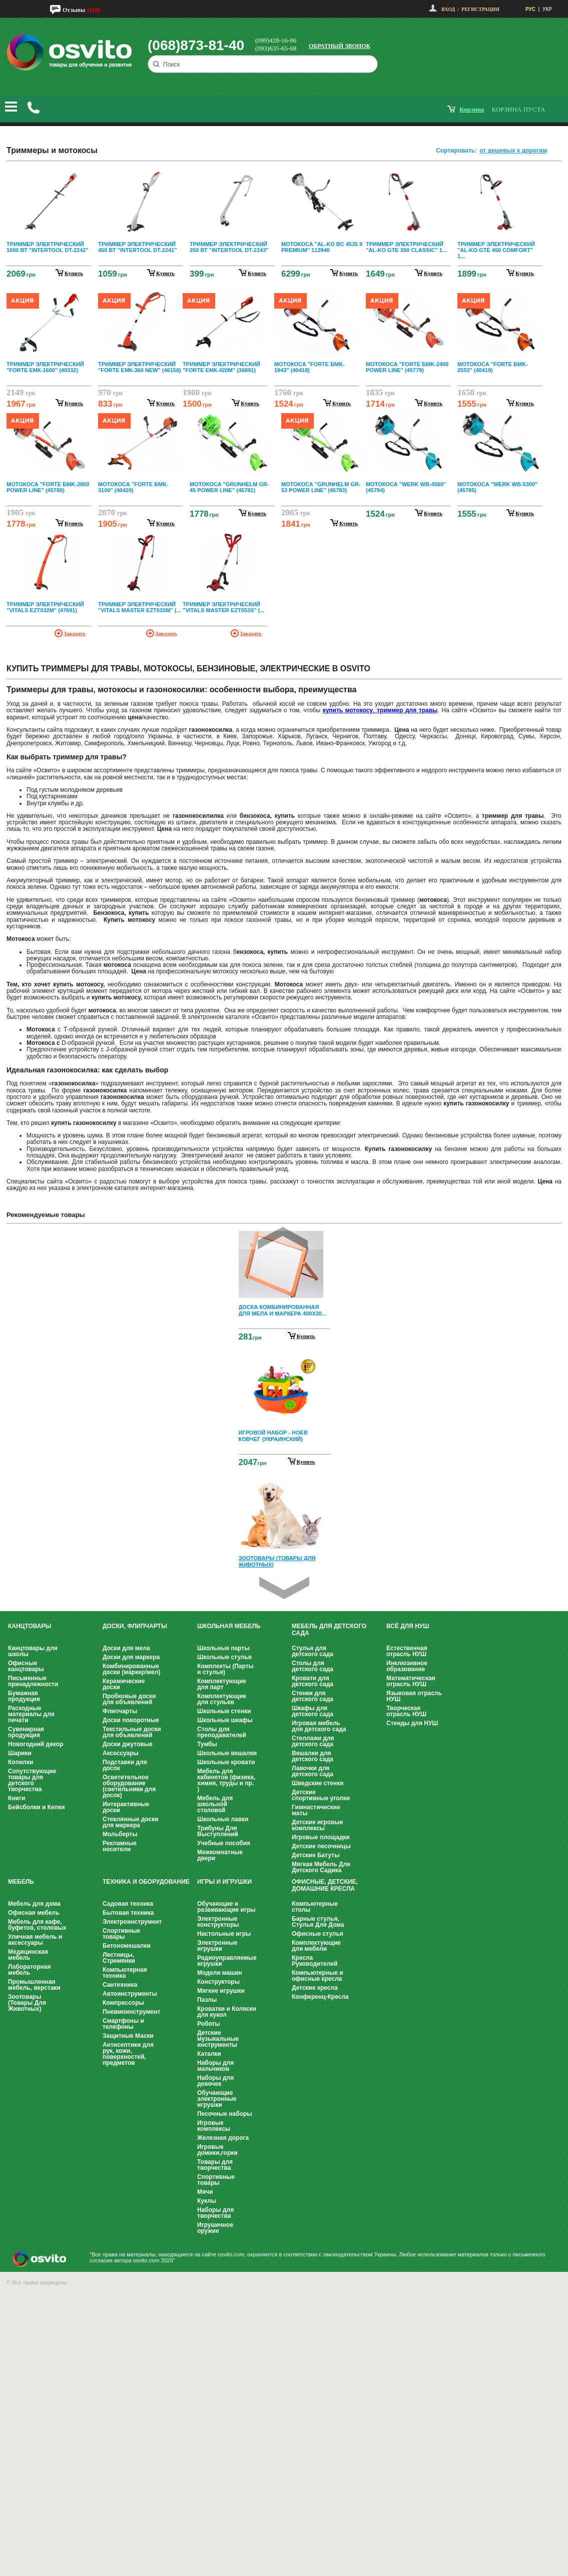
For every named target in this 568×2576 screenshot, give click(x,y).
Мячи (205, 2191)
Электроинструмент (132, 1921)
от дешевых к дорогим (513, 150)
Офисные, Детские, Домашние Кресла (325, 1885)
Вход (448, 9)
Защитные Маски (128, 2035)
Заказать (75, 633)
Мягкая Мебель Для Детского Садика (321, 1867)
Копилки (20, 1762)
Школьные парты (223, 1648)
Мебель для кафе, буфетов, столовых (37, 1924)
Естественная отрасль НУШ (406, 1651)
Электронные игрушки (217, 1945)
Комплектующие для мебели (316, 1945)
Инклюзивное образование (406, 1666)
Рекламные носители (120, 1846)
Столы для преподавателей (221, 1732)
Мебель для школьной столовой (215, 1804)
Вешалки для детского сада (312, 1756)
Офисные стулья (317, 1933)
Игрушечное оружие (215, 2227)
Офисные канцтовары (26, 1666)
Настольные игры (224, 1933)
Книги (16, 1798)
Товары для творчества (215, 2164)
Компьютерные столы (315, 1906)
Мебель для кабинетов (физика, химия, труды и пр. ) (226, 1780)
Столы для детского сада (312, 1666)
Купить (306, 1336)
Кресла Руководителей (314, 1960)
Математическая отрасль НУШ (410, 1681)
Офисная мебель (34, 1912)
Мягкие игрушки (221, 1990)
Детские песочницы (321, 1846)
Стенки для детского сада (312, 1696)
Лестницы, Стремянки (119, 1957)
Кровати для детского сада (312, 1681)
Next (284, 1588)
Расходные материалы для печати (31, 1714)
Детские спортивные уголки (321, 1795)
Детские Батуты (315, 1855)
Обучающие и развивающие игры (226, 1906)
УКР (547, 9)
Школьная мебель (228, 1626)
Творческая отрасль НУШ (406, 1711)
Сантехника (120, 1984)
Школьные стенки (224, 1711)
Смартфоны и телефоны (123, 2023)
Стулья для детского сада (312, 1651)
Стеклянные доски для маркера (131, 1822)
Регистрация (480, 9)
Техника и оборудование (146, 1881)
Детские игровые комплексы (317, 1825)
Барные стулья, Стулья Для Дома (318, 1921)
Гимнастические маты (316, 1810)
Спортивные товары (121, 1933)
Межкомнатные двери (220, 1855)
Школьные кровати (226, 1762)
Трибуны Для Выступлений (217, 1831)
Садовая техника (128, 1903)
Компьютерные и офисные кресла (317, 1975)
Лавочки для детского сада (312, 1771)
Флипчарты (120, 1711)
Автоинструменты (130, 1993)
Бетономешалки (127, 1945)
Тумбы (207, 1744)
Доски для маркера (131, 1657)
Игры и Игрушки (224, 1881)
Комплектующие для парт (221, 1684)
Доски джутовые (128, 1744)
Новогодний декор (35, 1744)
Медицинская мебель (28, 1954)
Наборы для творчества (215, 2212)
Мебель (21, 1881)
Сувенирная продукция (26, 1732)
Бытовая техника (128, 1912)
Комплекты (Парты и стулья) (225, 1669)
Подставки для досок (125, 1765)
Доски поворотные (131, 1720)
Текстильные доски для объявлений (132, 1732)
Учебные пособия (223, 1843)
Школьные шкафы (225, 1720)
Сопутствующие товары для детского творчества (32, 1780)
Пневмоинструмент (131, 2011)
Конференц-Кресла (320, 1996)
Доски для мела (126, 1648)
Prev (282, 1238)
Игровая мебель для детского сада (319, 1726)
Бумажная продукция (24, 1696)
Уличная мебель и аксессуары (35, 1939)
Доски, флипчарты (135, 1626)
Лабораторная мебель (29, 1969)
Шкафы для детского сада (312, 1711)
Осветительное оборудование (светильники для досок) (129, 1786)
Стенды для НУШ (412, 1723)
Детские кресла (315, 1987)
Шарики (20, 1753)
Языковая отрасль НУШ (414, 1696)
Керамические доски (124, 1684)
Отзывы (74, 10)
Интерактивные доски (126, 1807)
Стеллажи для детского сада (313, 1741)
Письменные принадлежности (33, 1681)
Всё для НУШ (407, 1626)
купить (74, 273)
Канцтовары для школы (33, 1651)
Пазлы (207, 1999)
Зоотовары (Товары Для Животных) (27, 2002)
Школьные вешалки (227, 1753)
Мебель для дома (34, 1903)
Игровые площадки (321, 1837)
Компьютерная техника (125, 1972)
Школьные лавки (223, 1819)
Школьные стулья (224, 1657)
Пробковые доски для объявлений (129, 1699)
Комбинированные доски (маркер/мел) (131, 1669)
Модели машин (219, 1972)
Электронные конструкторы (218, 1921)
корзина (471, 109)
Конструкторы (218, 1981)
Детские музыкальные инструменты (218, 2038)
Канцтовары (29, 1626)
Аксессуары (121, 1753)
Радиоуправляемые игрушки (227, 1960)
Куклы (206, 2200)
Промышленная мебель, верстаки (34, 1984)
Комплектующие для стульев (221, 1699)
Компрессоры (123, 2002)
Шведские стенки (317, 1783)
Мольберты (120, 1834)
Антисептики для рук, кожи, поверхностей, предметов (128, 2053)
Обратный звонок (339, 46)
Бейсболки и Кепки (36, 1807)
